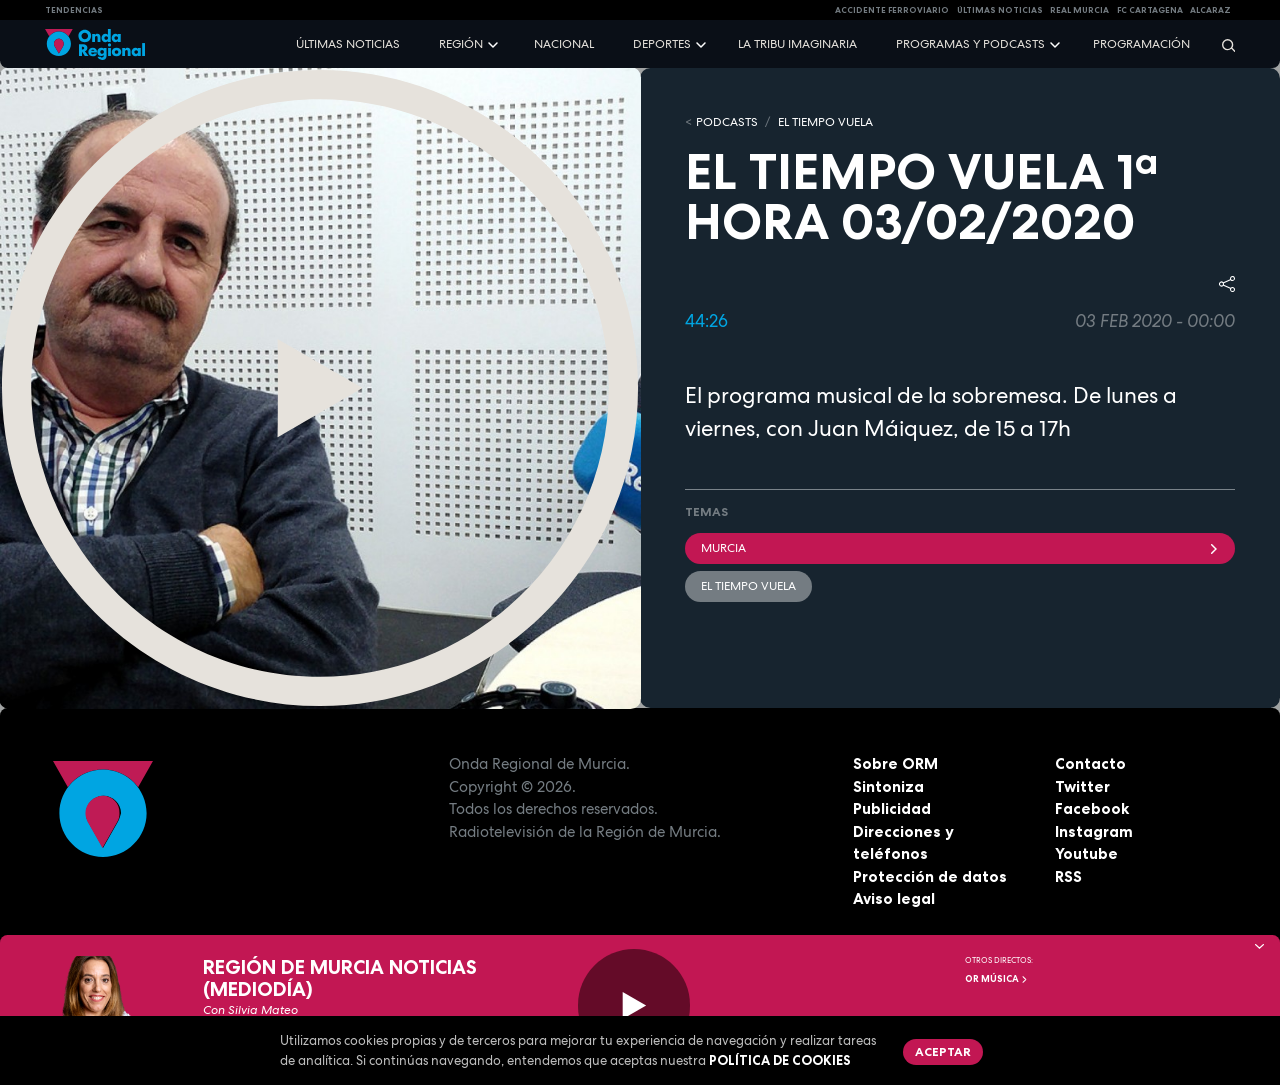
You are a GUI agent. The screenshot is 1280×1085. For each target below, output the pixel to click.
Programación (1141, 44)
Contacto (1090, 763)
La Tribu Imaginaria (797, 44)
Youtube (1086, 853)
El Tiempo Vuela (825, 122)
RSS (1068, 876)
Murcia (960, 548)
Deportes (662, 44)
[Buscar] (1222, 44)
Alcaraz (1210, 10)
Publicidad (892, 808)
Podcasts (727, 122)
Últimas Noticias (1000, 10)
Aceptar (943, 1051)
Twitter (1082, 786)
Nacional (564, 44)
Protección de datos (930, 876)
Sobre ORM (895, 763)
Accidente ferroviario (892, 10)
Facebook (1092, 808)
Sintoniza (888, 786)
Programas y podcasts (970, 44)
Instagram (1094, 831)
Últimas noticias (348, 44)
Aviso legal (894, 898)
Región (461, 44)
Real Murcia (1079, 10)
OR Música (997, 979)
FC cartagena (1150, 10)
